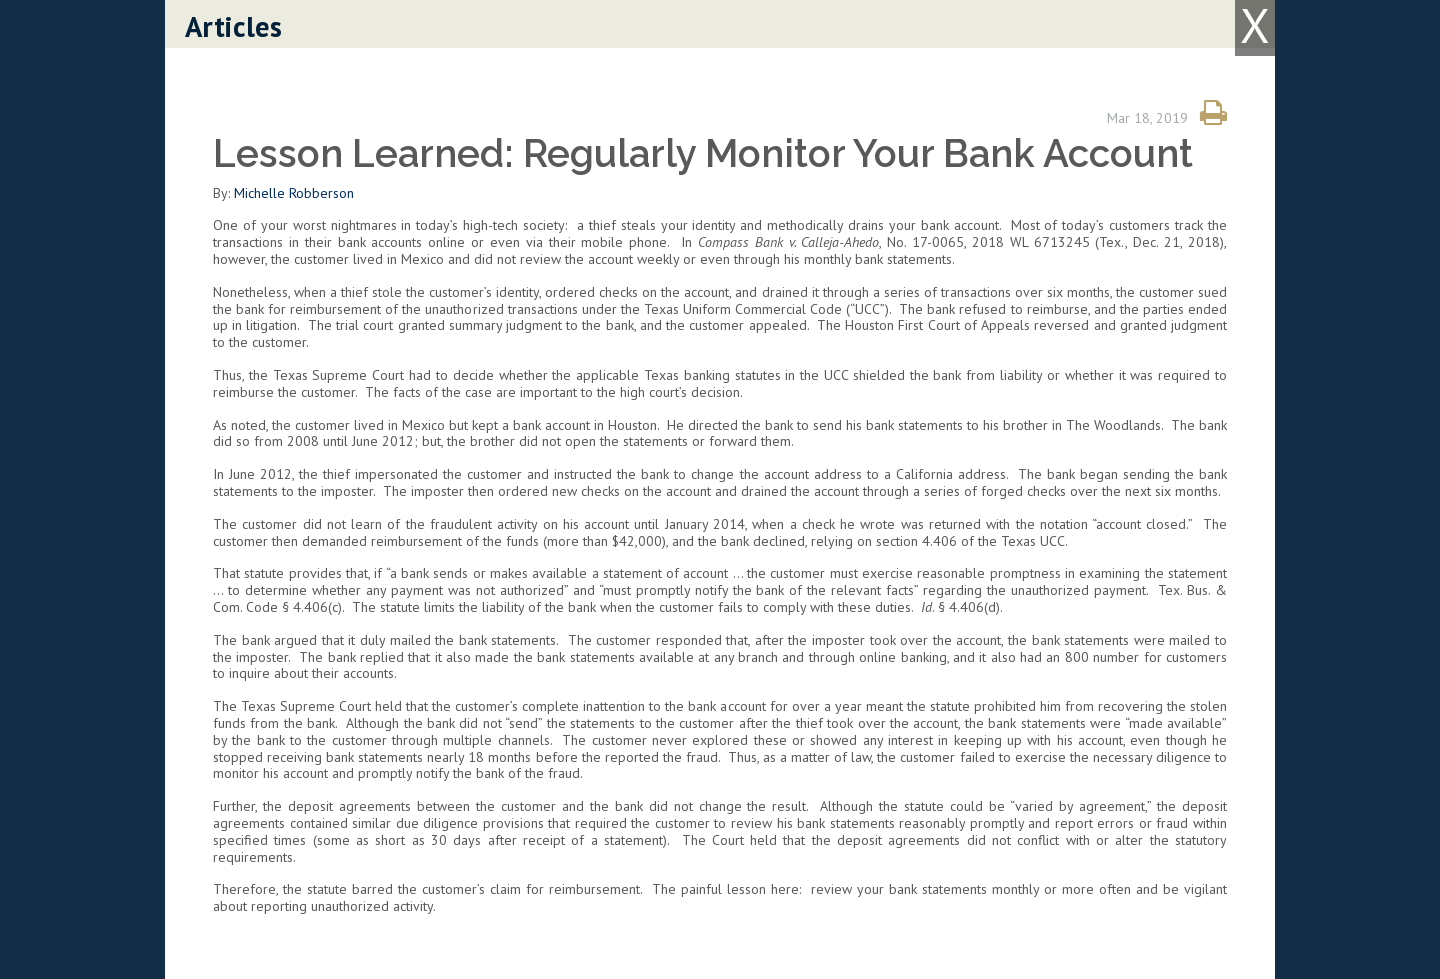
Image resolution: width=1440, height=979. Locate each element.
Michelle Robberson (294, 193)
